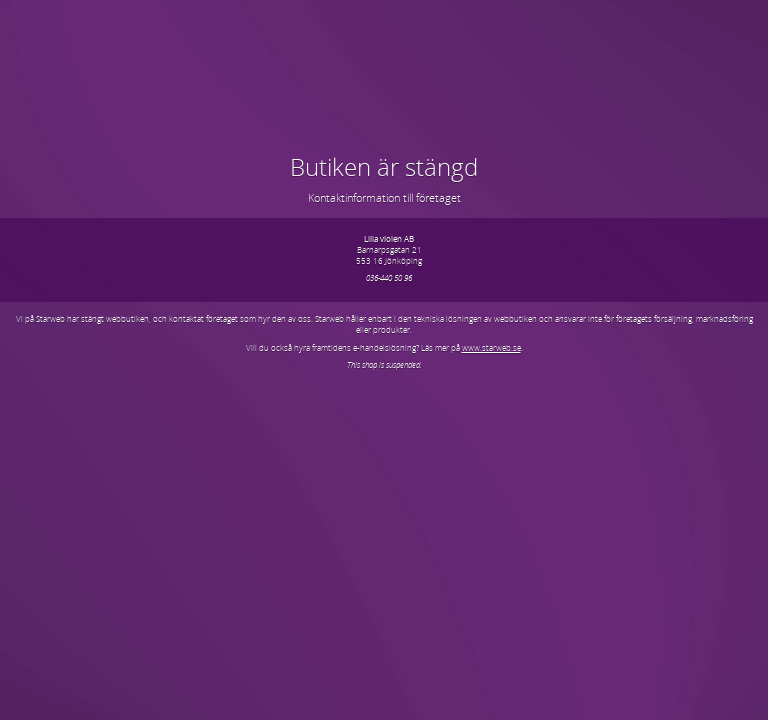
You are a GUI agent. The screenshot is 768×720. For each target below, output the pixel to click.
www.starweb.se (491, 347)
